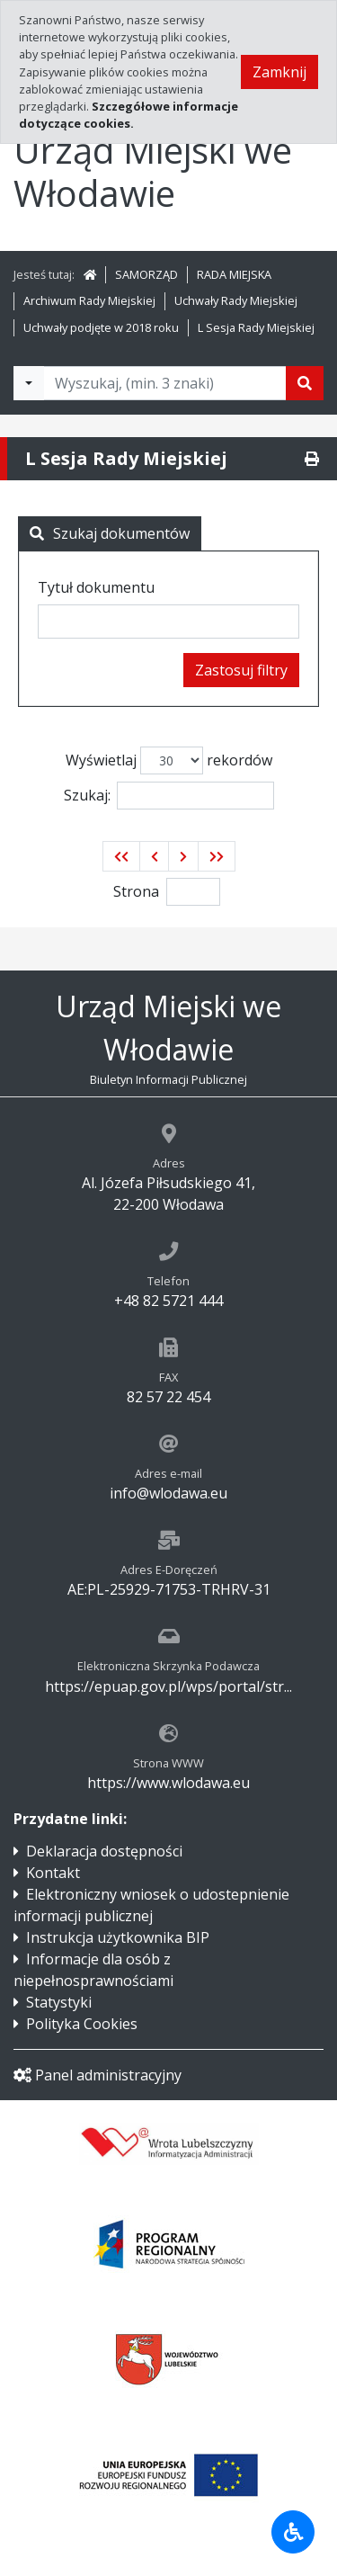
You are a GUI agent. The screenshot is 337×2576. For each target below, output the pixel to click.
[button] (121, 856)
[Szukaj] (305, 383)
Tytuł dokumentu (96, 587)
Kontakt (53, 1873)
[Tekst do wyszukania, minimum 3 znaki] (165, 383)
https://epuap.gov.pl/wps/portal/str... (168, 1686)
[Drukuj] (312, 459)
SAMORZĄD (146, 274)
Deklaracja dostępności (104, 1851)
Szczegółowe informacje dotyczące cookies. (128, 114)
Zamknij (279, 72)
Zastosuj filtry (241, 670)
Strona (136, 891)
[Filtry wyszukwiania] (28, 383)
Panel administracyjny (97, 2075)
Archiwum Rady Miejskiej (89, 300)
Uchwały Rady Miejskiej (235, 300)
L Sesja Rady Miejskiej (256, 327)
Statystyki (59, 2002)
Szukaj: (169, 795)
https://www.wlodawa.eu (168, 1783)
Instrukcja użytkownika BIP (117, 1937)
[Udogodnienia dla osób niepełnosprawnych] (293, 2532)
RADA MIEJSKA (234, 274)
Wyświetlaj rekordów (169, 760)
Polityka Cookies (81, 2024)
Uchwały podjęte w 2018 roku (101, 327)
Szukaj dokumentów (110, 533)
